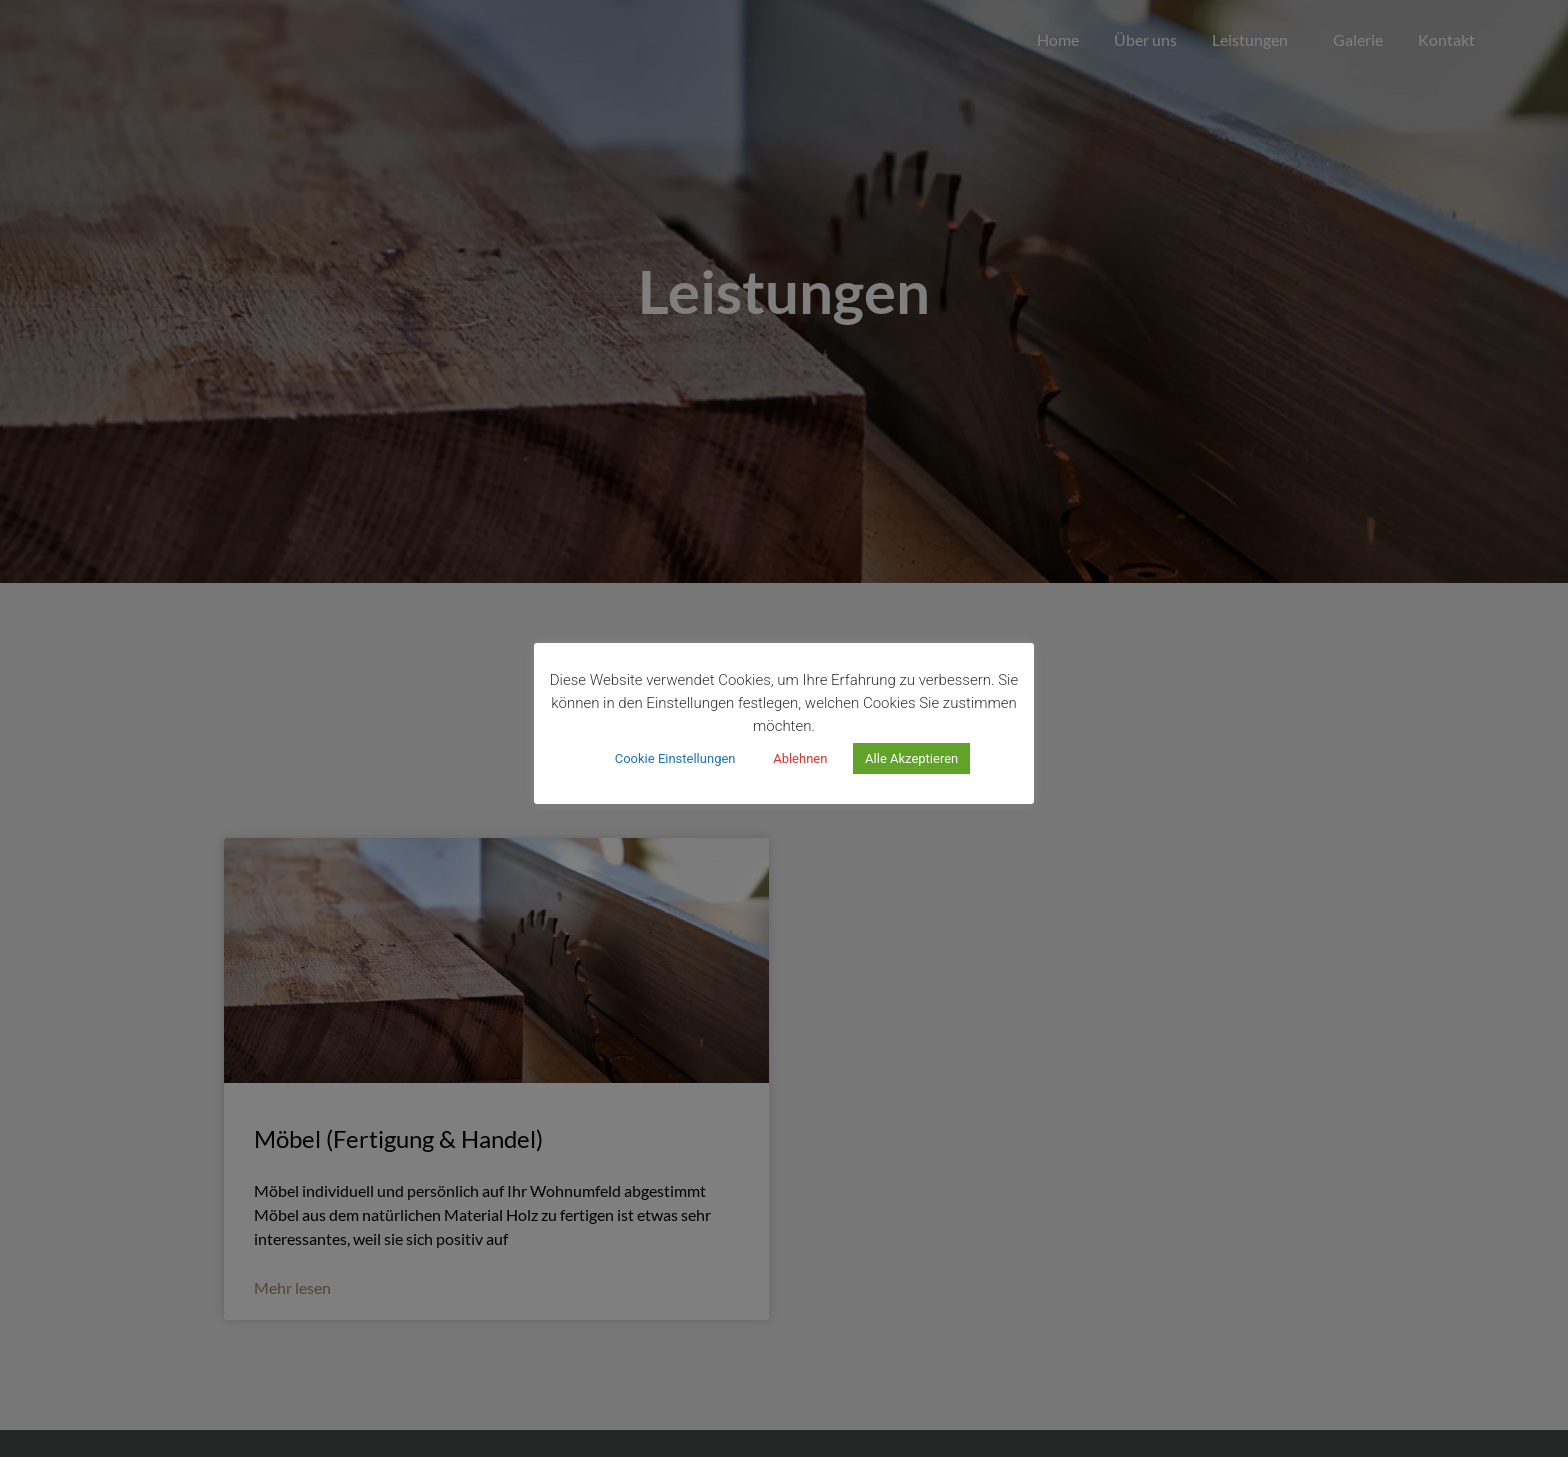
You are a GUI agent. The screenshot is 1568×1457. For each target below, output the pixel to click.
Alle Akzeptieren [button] (911, 758)
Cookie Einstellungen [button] (675, 758)
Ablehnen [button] (800, 758)
